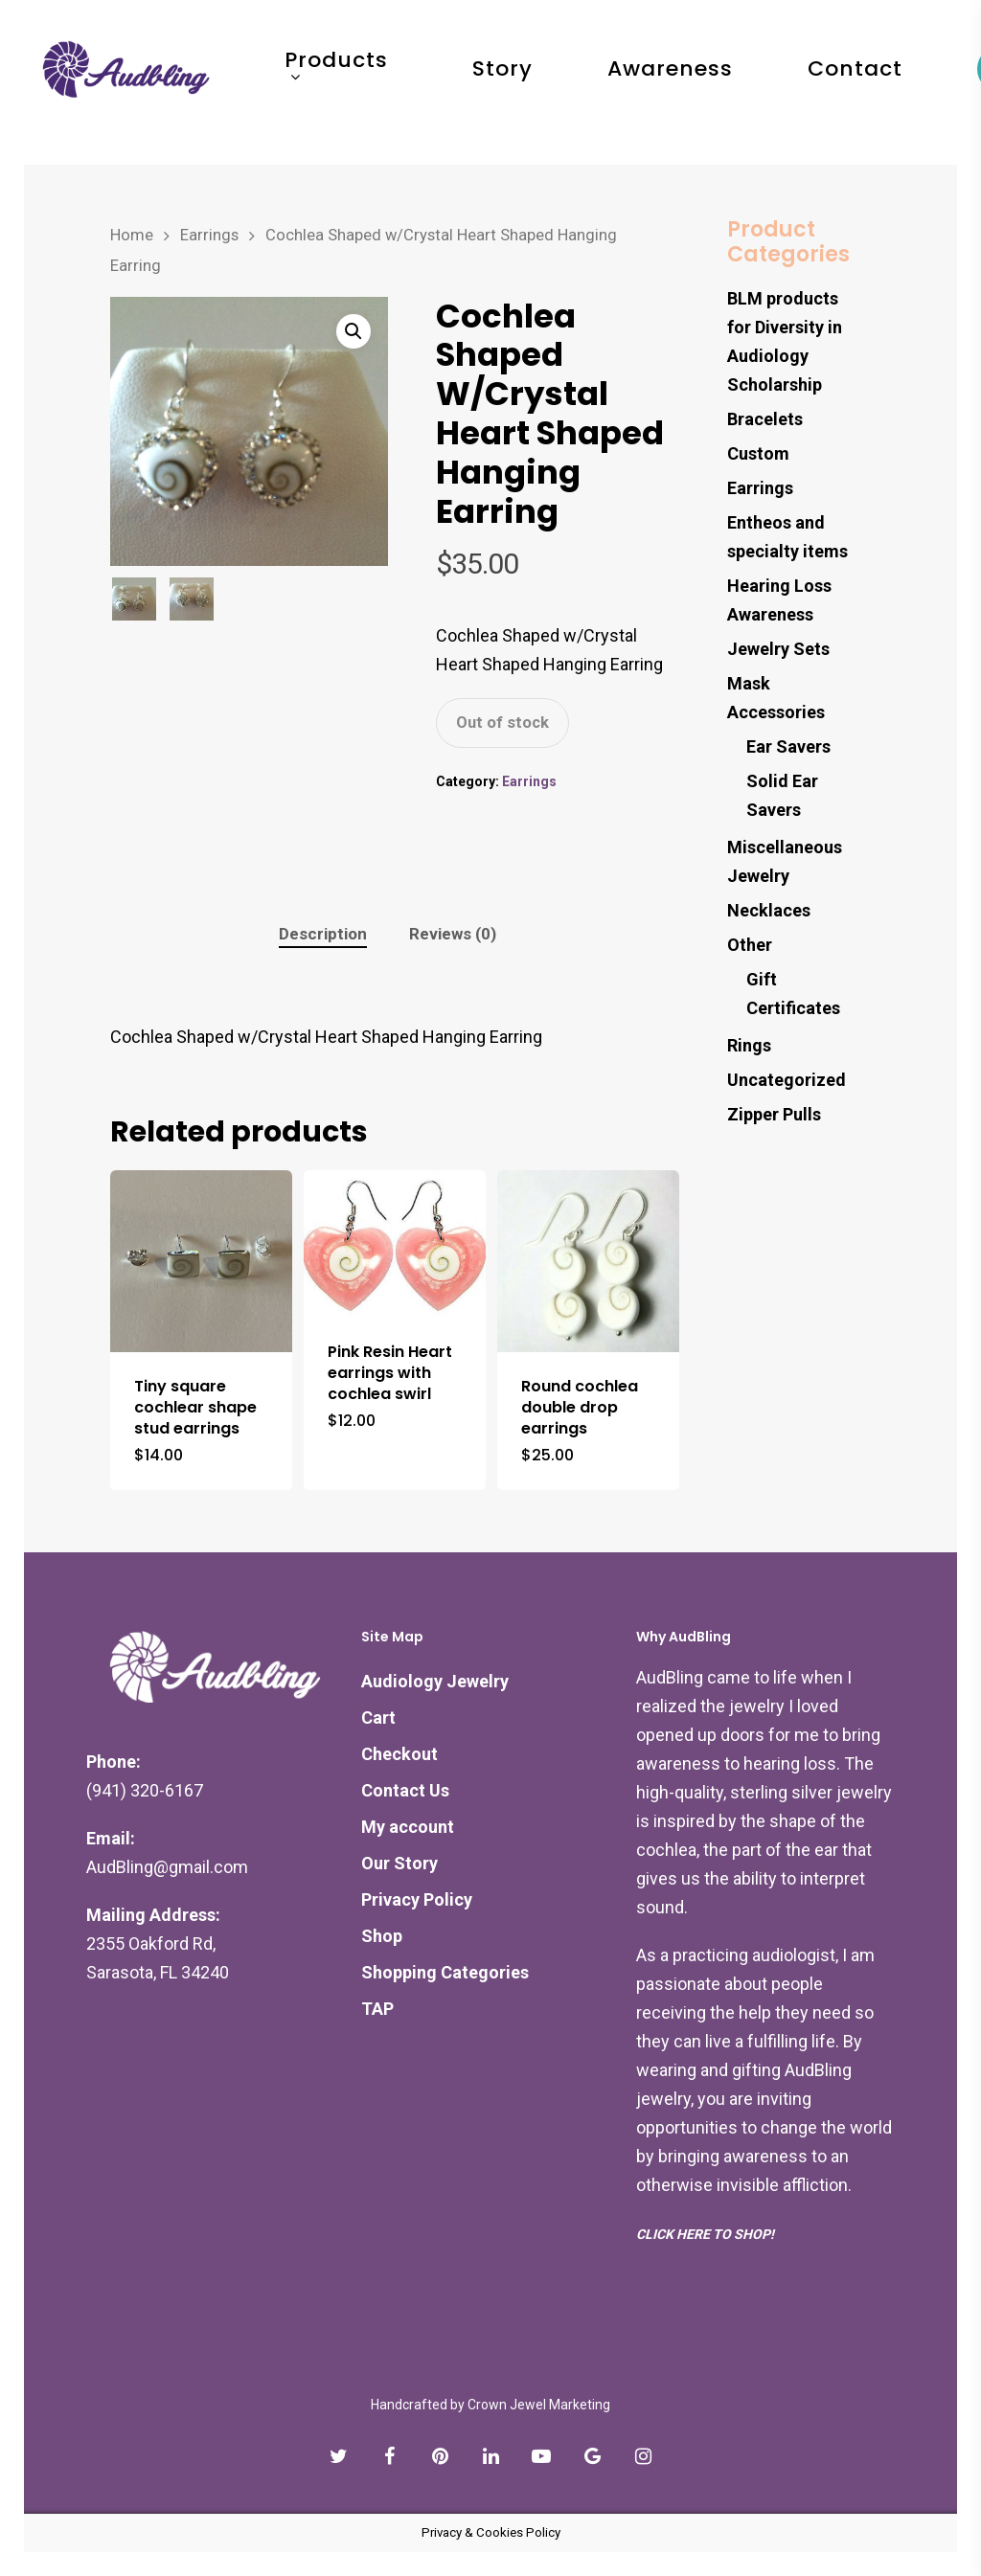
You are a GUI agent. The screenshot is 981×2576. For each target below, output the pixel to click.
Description (323, 933)
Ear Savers (788, 746)
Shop (381, 1936)
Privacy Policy (416, 1899)
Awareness (701, 82)
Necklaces (768, 910)
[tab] (323, 934)
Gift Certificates (793, 993)
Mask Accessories (776, 697)
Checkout (399, 1754)
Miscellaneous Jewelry (784, 861)
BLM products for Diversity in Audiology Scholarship (784, 341)
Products (368, 82)
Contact (886, 82)
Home (131, 235)
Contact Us (405, 1790)
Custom (758, 453)
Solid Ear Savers (782, 795)
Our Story (399, 1863)
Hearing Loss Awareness (779, 600)
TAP (377, 2009)
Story (534, 82)
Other (749, 945)
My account (407, 1827)
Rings (749, 1045)
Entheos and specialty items (787, 536)
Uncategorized (786, 1080)
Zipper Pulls (774, 1114)
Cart (378, 1717)
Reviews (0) (452, 933)
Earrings (209, 235)
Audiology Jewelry (435, 1681)
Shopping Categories (445, 1972)
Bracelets (765, 419)
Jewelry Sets (778, 649)
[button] (353, 331)
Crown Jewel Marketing (539, 2404)
